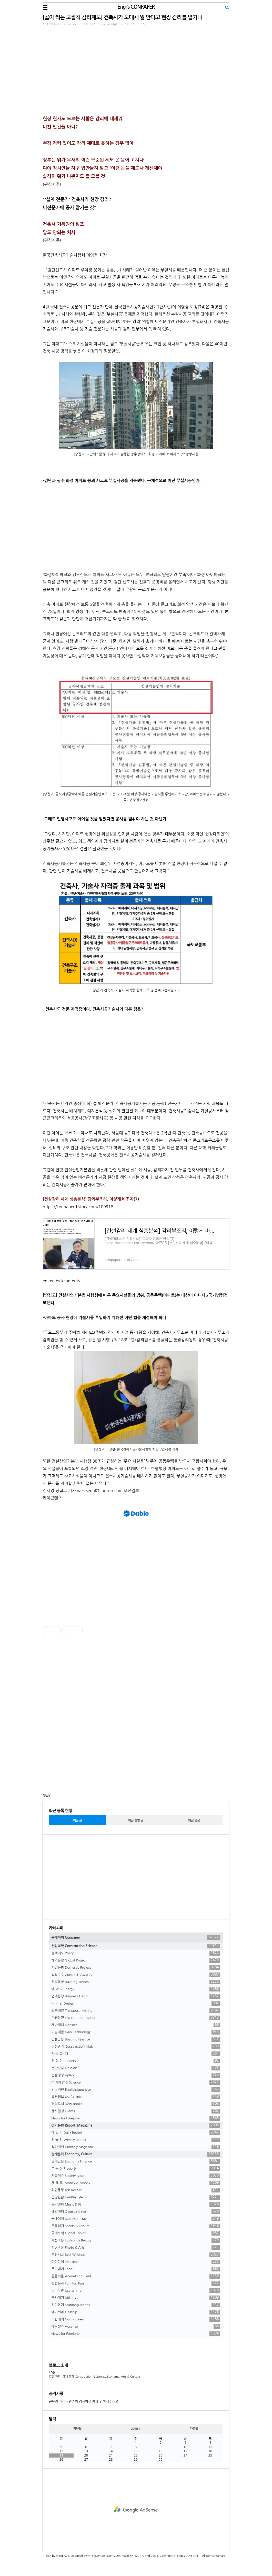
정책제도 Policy (136, 1953)
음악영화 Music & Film (136, 2204)
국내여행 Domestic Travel (136, 2219)
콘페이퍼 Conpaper (136, 1937)
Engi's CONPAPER (136, 6)
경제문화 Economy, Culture (136, 2154)
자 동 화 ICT (136, 2053)
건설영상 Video (136, 2075)
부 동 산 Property (136, 2168)
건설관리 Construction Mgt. (136, 2046)
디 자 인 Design (136, 2003)
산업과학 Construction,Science (136, 1946)
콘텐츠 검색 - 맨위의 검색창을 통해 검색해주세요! (84, 2401)
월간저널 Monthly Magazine (136, 2147)
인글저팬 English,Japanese (136, 2089)
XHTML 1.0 (136, 2555)
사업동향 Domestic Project (136, 1967)
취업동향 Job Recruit (136, 2190)
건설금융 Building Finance (136, 2039)
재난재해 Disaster (136, 2025)
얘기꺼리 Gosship (136, 2312)
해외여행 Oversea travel (136, 2211)
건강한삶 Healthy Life (136, 2197)
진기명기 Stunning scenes (136, 2305)
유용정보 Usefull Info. (136, 2097)
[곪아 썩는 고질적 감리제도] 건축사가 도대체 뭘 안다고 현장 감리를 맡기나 (122, 17)
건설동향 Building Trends (136, 1982)
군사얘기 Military (136, 2298)
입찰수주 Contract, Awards (136, 1975)
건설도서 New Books (136, 2104)
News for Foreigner (136, 2118)
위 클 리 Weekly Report (136, 2140)
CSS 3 (154, 2555)
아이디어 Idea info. (136, 2262)
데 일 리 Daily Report (136, 2132)
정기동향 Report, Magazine (136, 2125)
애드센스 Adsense (136, 2326)
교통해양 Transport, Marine (136, 2010)
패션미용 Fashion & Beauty (136, 2240)
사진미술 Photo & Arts (136, 2247)
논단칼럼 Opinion (136, 2068)
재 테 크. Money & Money (136, 2183)
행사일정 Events (136, 2111)
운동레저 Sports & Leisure (136, 2226)
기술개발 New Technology (136, 2032)
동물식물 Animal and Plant (136, 2276)
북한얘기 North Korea (136, 2319)
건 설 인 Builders (136, 2061)
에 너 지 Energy (136, 1989)
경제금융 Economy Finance (136, 2161)
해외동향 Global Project (136, 1960)
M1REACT (62, 2555)
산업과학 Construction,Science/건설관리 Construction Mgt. (80, 24)
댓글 (46, 1795)
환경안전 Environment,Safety (136, 2018)
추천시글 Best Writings (136, 2254)
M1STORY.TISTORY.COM (103, 2555)
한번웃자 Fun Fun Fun (136, 2283)
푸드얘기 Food (136, 2269)
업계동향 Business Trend (136, 1996)
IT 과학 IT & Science (136, 2082)
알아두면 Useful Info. (136, 2290)
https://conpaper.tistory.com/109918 (78, 1207)
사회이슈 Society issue (136, 2176)
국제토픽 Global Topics (136, 2233)
